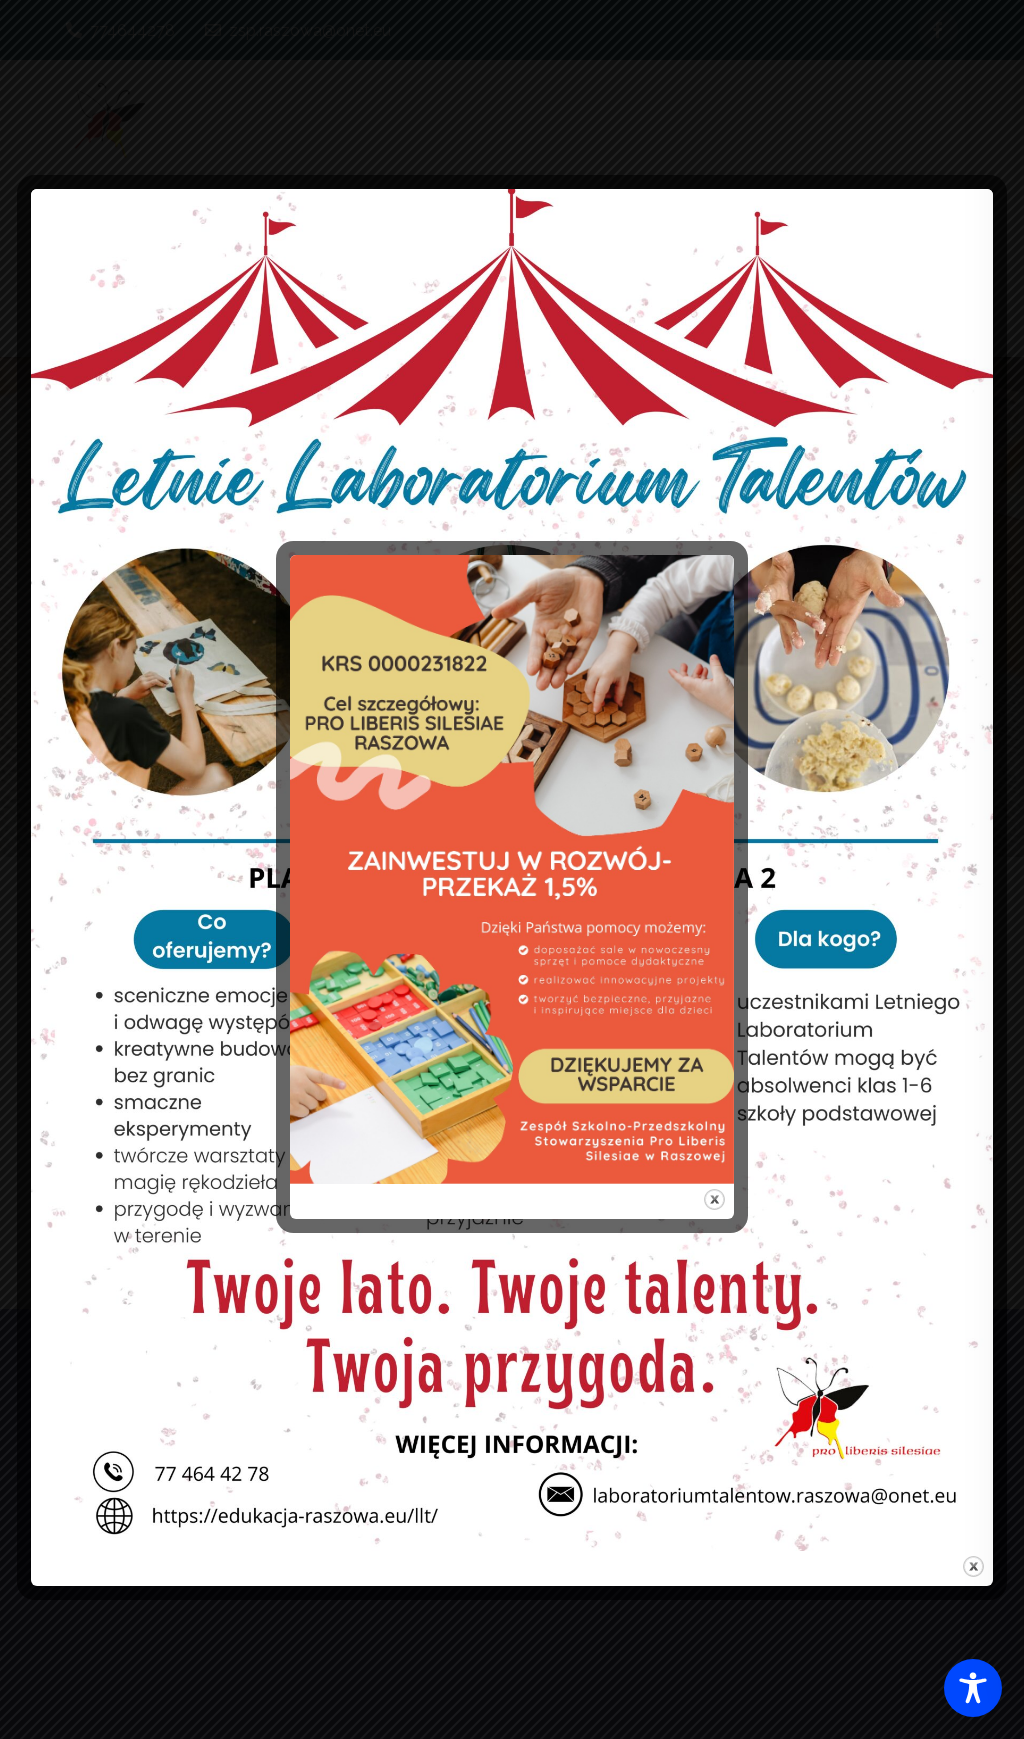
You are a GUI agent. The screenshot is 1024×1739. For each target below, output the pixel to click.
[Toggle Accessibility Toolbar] (973, 1688)
